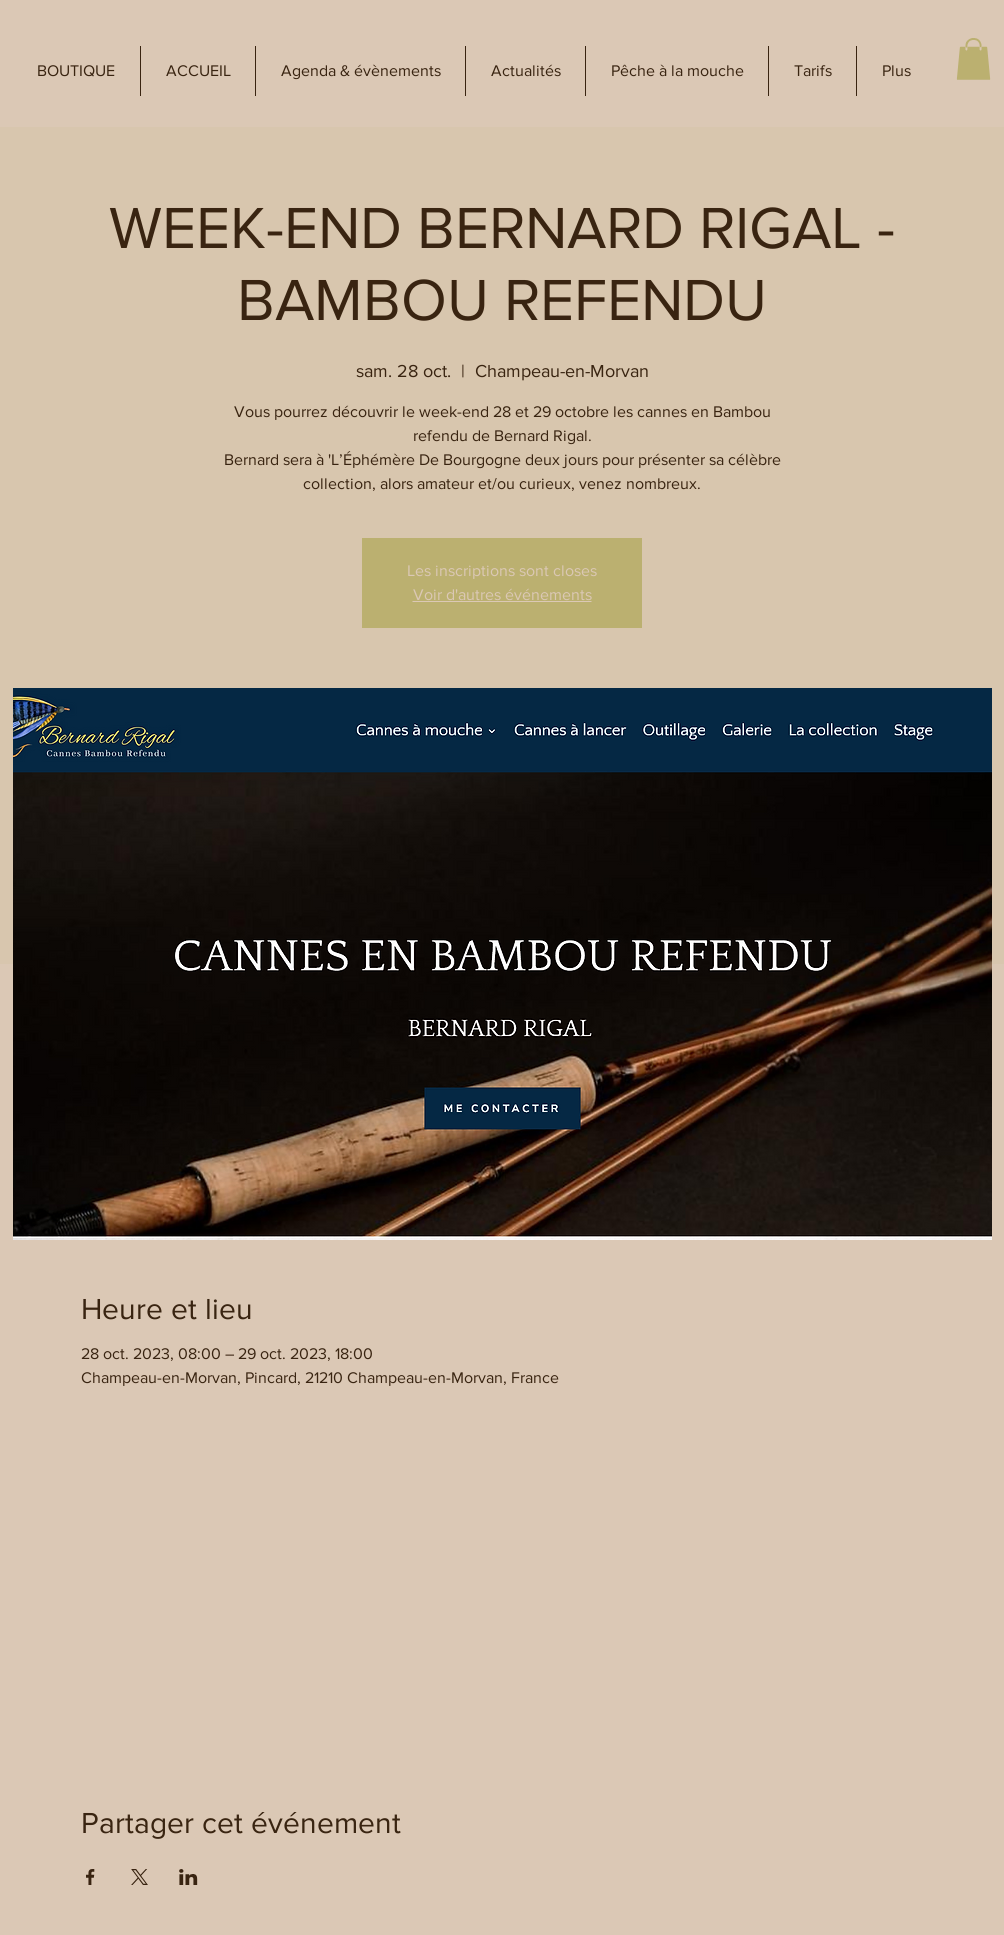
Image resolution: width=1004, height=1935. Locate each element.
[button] (76, 71)
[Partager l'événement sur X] (139, 1877)
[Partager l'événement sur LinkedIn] (188, 1877)
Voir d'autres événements (502, 594)
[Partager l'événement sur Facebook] (90, 1877)
